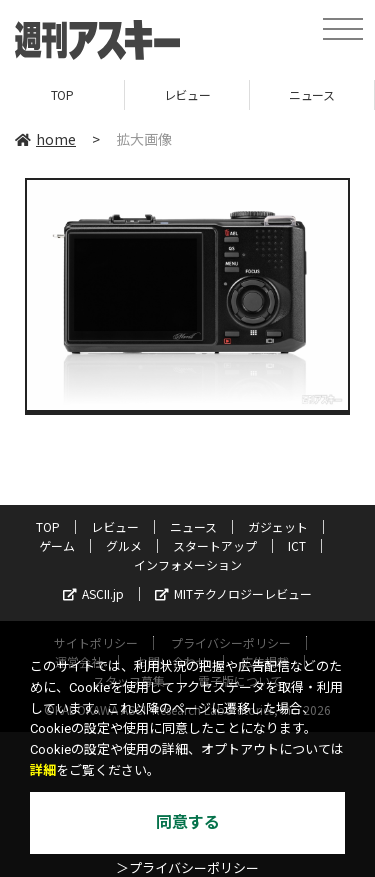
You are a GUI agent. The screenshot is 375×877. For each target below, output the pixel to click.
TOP (62, 94)
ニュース (311, 94)
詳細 (43, 770)
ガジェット (278, 526)
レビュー (187, 94)
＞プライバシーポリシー (187, 868)
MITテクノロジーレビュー (233, 593)
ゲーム (57, 545)
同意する (188, 822)
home (45, 139)
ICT (297, 545)
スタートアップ (215, 545)
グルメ (124, 545)
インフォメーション (188, 564)
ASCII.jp (93, 593)
